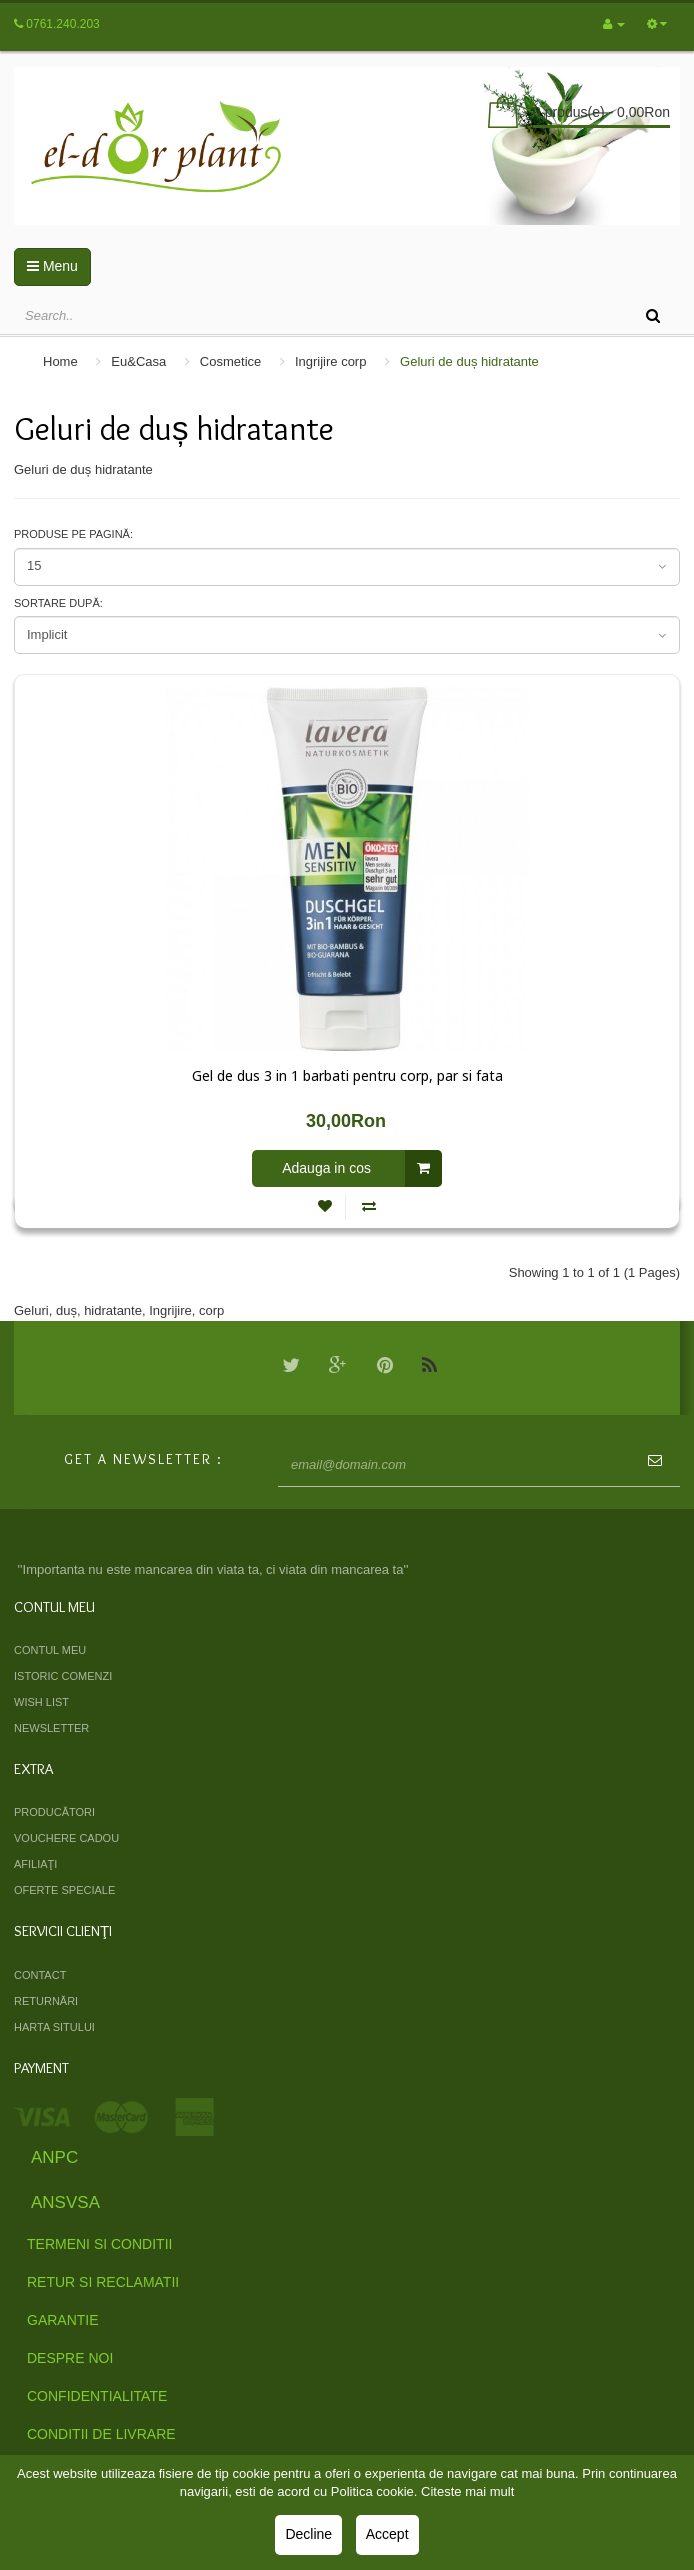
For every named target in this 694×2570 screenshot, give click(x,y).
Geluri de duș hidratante (469, 361)
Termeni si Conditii (99, 2244)
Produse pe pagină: (73, 534)
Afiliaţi (35, 1864)
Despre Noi (70, 2358)
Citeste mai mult (467, 2491)
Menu (52, 266)
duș (66, 1310)
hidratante (113, 1310)
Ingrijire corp (331, 361)
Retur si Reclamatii (103, 2282)
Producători (54, 1812)
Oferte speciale (64, 1890)
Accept (387, 2534)
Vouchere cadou (66, 1838)
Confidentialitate (97, 2396)
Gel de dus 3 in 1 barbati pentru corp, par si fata (347, 1076)
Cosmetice (230, 361)
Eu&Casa (138, 361)
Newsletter (51, 1728)
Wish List (41, 1702)
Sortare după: (58, 603)
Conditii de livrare (101, 2434)
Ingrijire (170, 1310)
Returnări (46, 2001)
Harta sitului (54, 2027)
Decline (308, 2534)
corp (211, 1310)
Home (60, 361)
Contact (40, 1975)
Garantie (63, 2320)
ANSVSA (65, 2202)
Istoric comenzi (63, 1676)
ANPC (54, 2157)
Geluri (31, 1310)
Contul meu (50, 1650)
